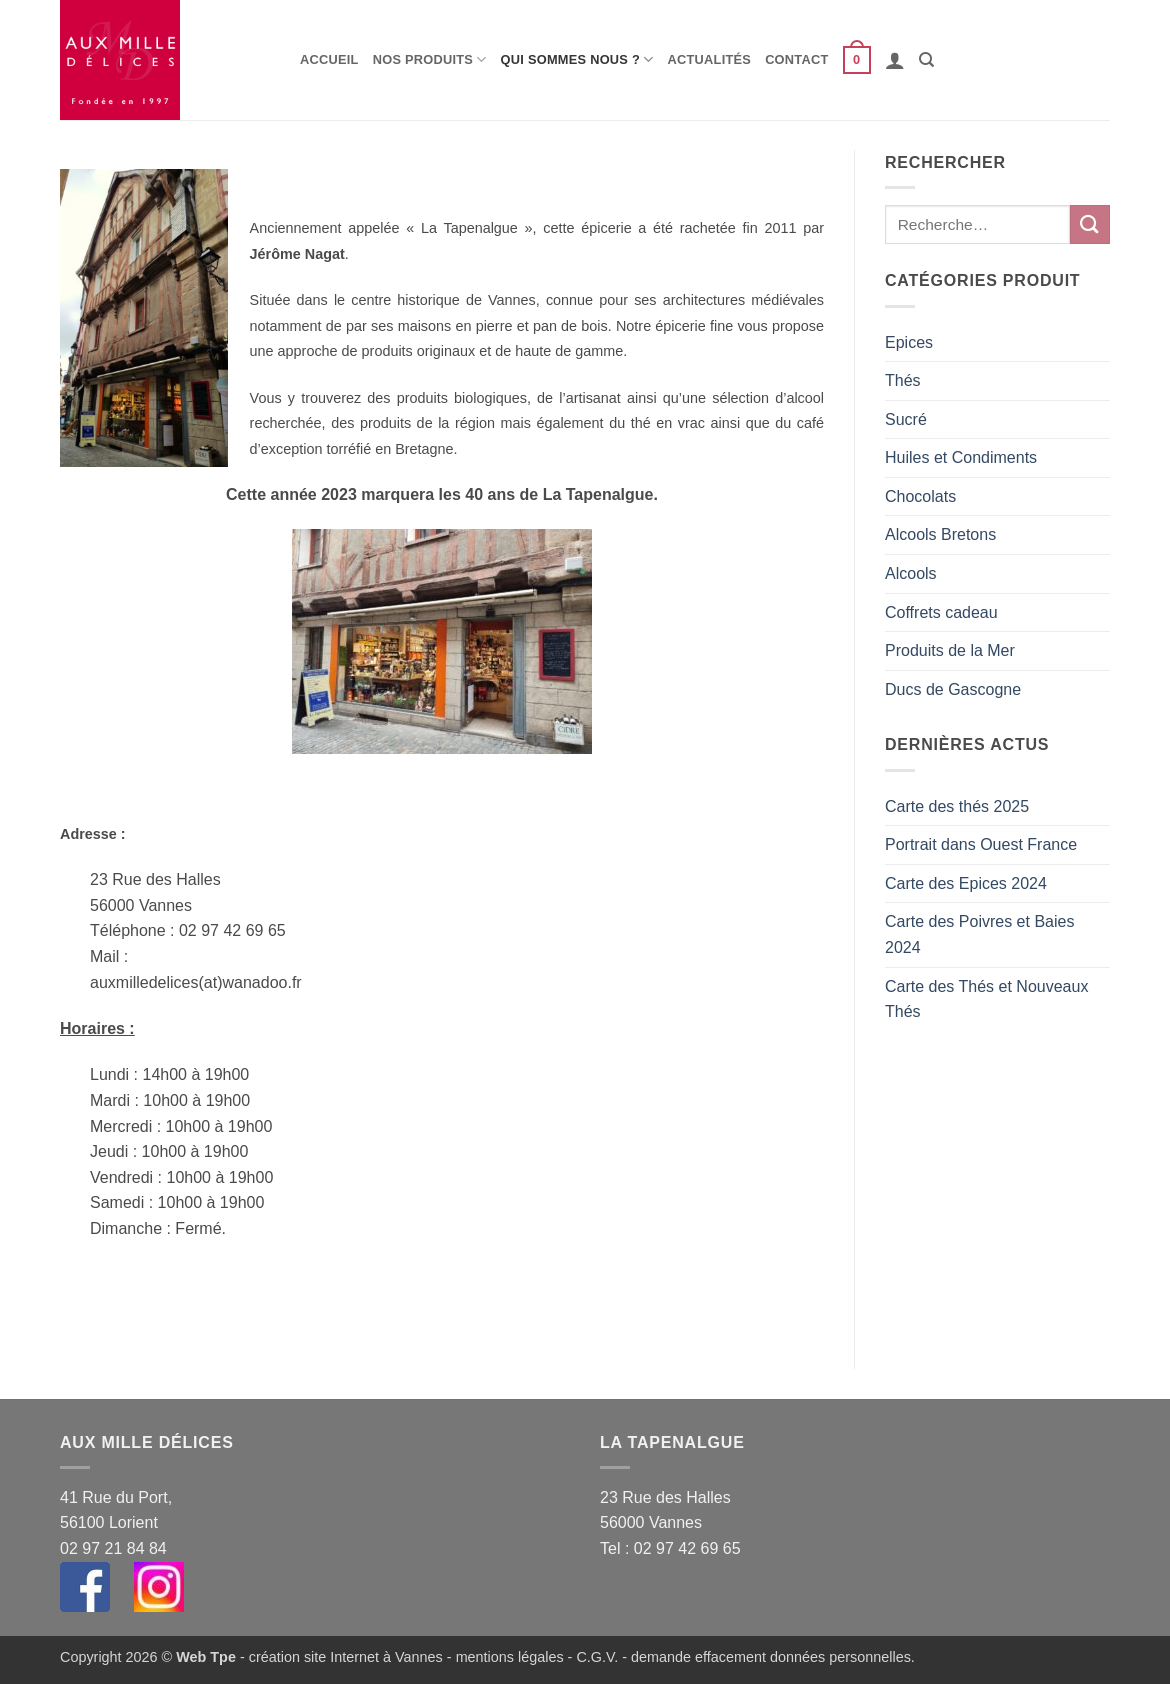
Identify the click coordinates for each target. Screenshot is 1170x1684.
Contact (796, 59)
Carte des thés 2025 (957, 806)
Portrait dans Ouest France (981, 844)
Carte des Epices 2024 (966, 883)
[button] (857, 60)
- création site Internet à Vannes (339, 1657)
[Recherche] (926, 60)
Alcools (911, 573)
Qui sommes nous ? (577, 59)
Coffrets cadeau (941, 612)
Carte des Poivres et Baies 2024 (979, 934)
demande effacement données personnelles (771, 1657)
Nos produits (430, 59)
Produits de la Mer (950, 650)
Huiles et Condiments (961, 457)
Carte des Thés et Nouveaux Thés (986, 999)
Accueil (329, 59)
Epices (909, 342)
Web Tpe (206, 1657)
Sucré (906, 419)
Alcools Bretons (940, 534)
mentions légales (510, 1657)
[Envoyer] (1090, 224)
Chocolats (920, 496)
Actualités (710, 59)
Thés (903, 380)
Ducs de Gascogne (953, 689)
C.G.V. (597, 1657)
